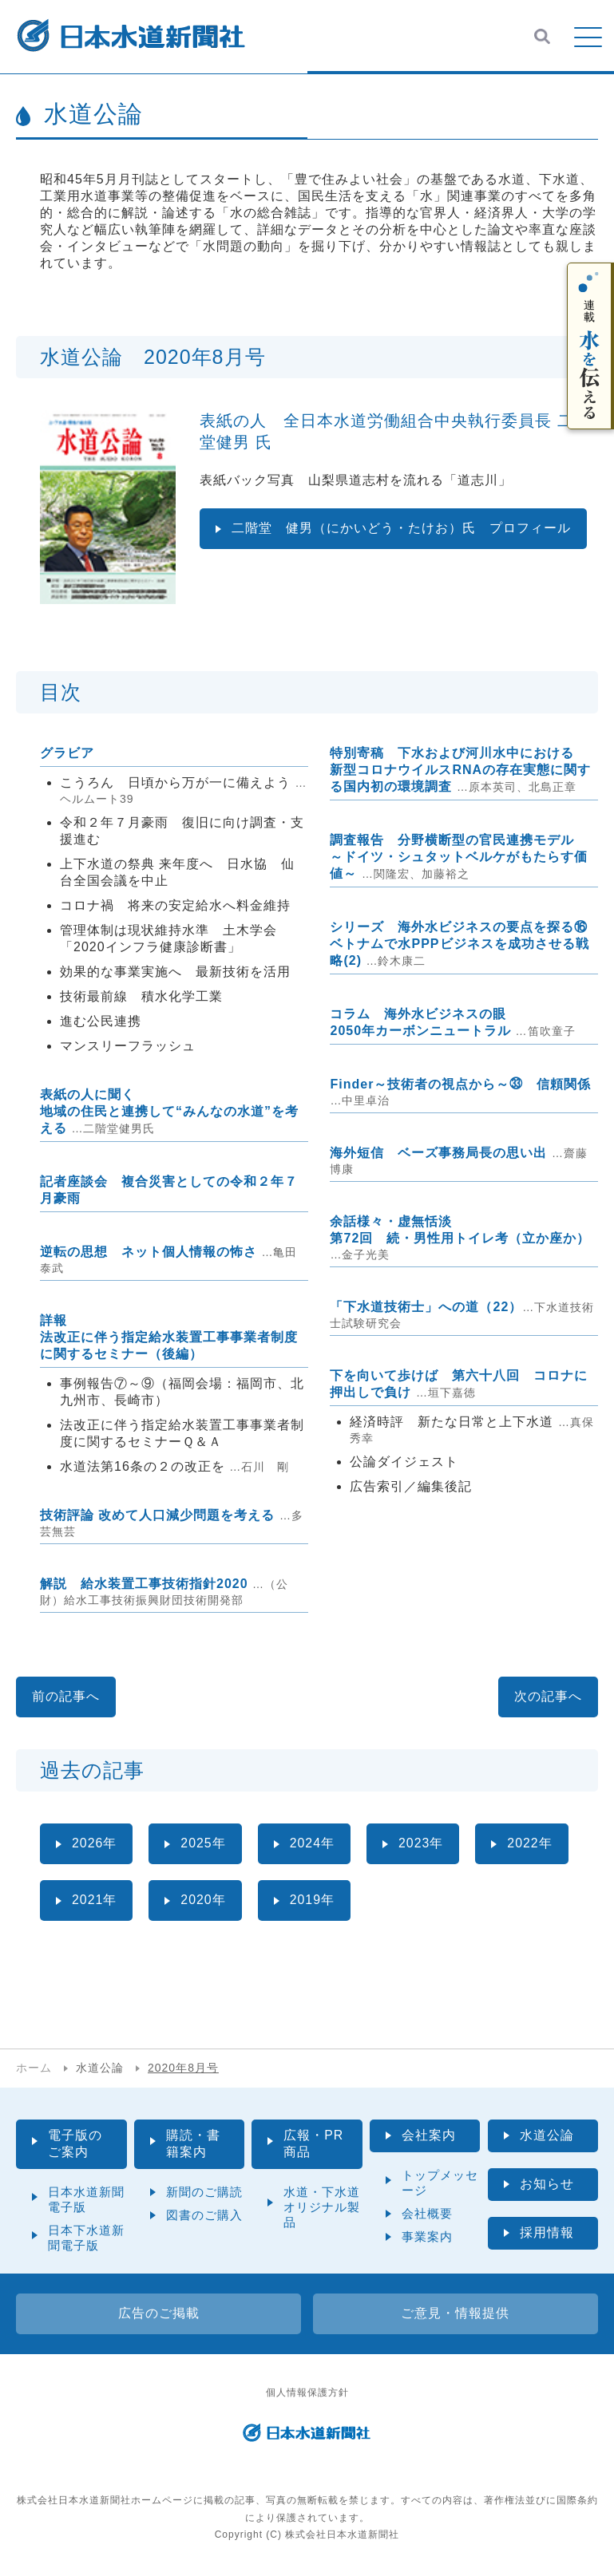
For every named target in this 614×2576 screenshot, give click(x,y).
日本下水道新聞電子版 (86, 2237)
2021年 (94, 1899)
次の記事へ (548, 1696)
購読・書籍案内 (193, 2143)
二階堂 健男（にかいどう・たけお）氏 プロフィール (401, 528)
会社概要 (427, 2213)
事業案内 (427, 2236)
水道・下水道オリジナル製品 (321, 2207)
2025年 (204, 1843)
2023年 (422, 1843)
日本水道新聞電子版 (86, 2199)
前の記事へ (66, 1696)
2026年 (94, 1843)
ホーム (34, 2067)
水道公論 (547, 2135)
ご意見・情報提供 (455, 2313)
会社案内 (429, 2135)
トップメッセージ (440, 2182)
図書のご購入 (204, 2215)
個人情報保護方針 (307, 2392)
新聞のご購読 (204, 2192)
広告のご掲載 (159, 2313)
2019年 (312, 1899)
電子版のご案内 (75, 2143)
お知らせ (547, 2184)
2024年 (312, 1843)
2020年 (204, 1899)
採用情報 (547, 2232)
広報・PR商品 (313, 2143)
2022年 (530, 1843)
